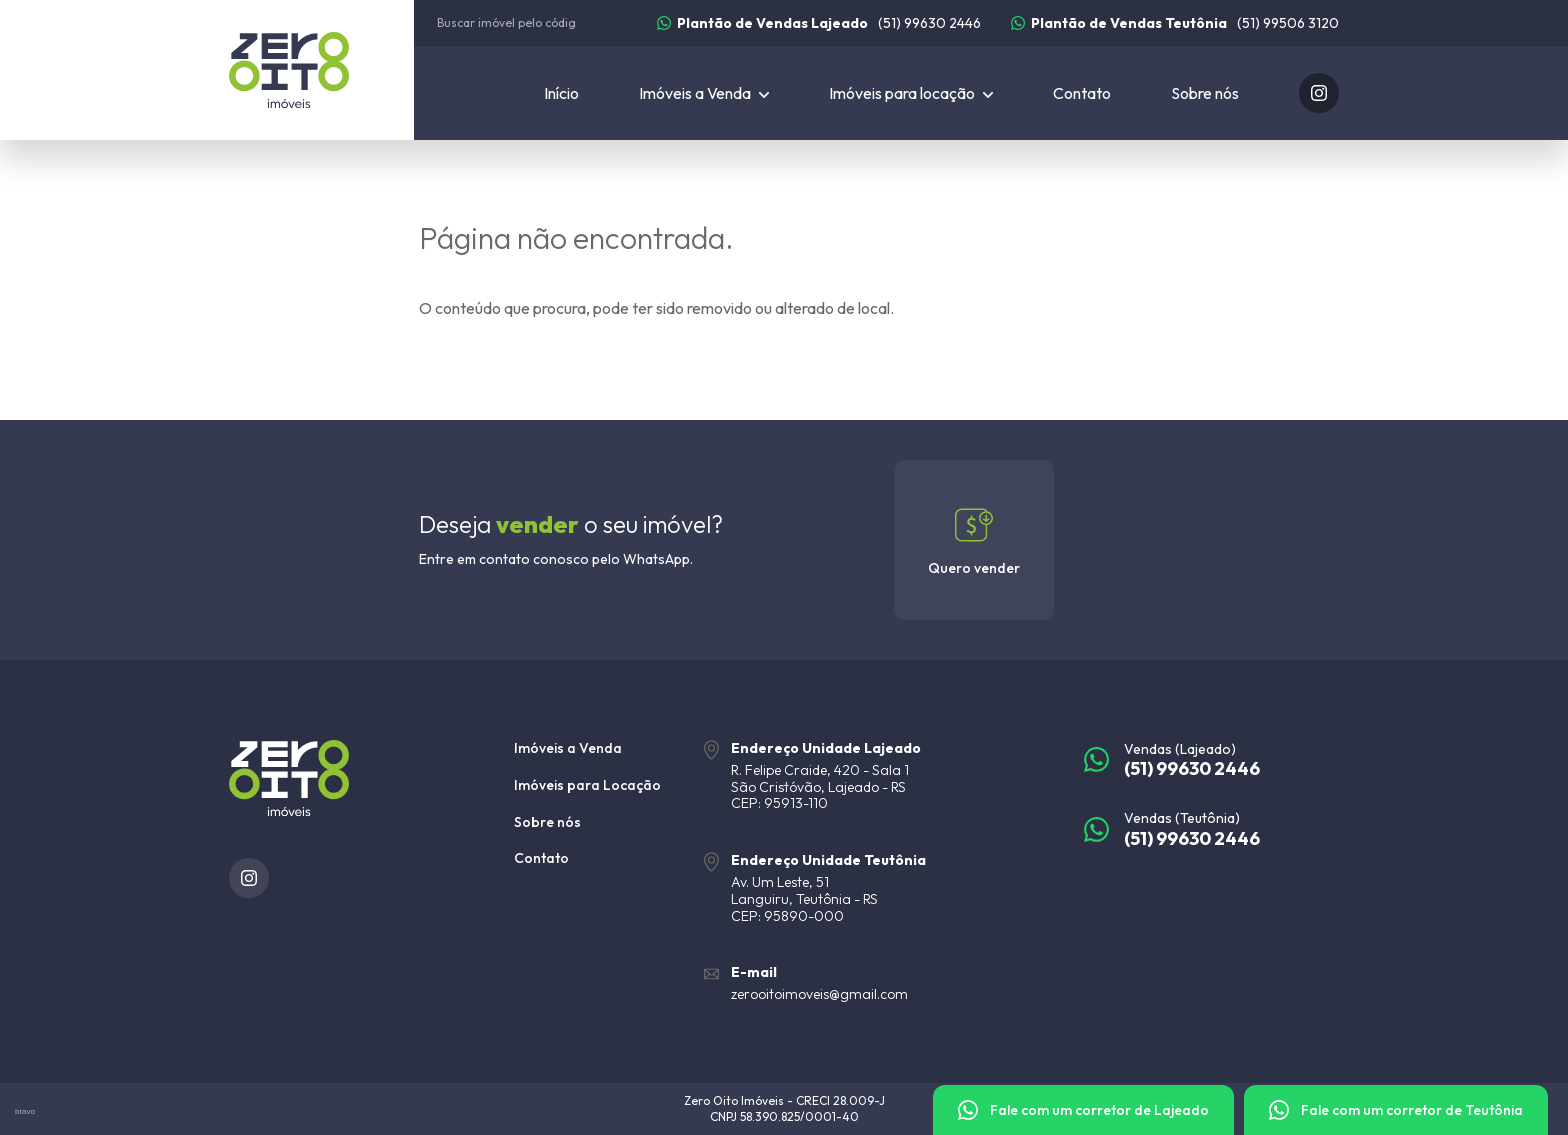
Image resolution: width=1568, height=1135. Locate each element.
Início (561, 93)
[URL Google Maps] (879, 776)
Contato (1082, 93)
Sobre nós (1205, 93)
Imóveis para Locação (587, 785)
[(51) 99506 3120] (1175, 23)
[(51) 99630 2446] (819, 23)
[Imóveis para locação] (911, 93)
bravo (25, 1111)
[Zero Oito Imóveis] (321, 70)
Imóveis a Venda (568, 748)
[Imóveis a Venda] (704, 93)
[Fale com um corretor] (1083, 1110)
